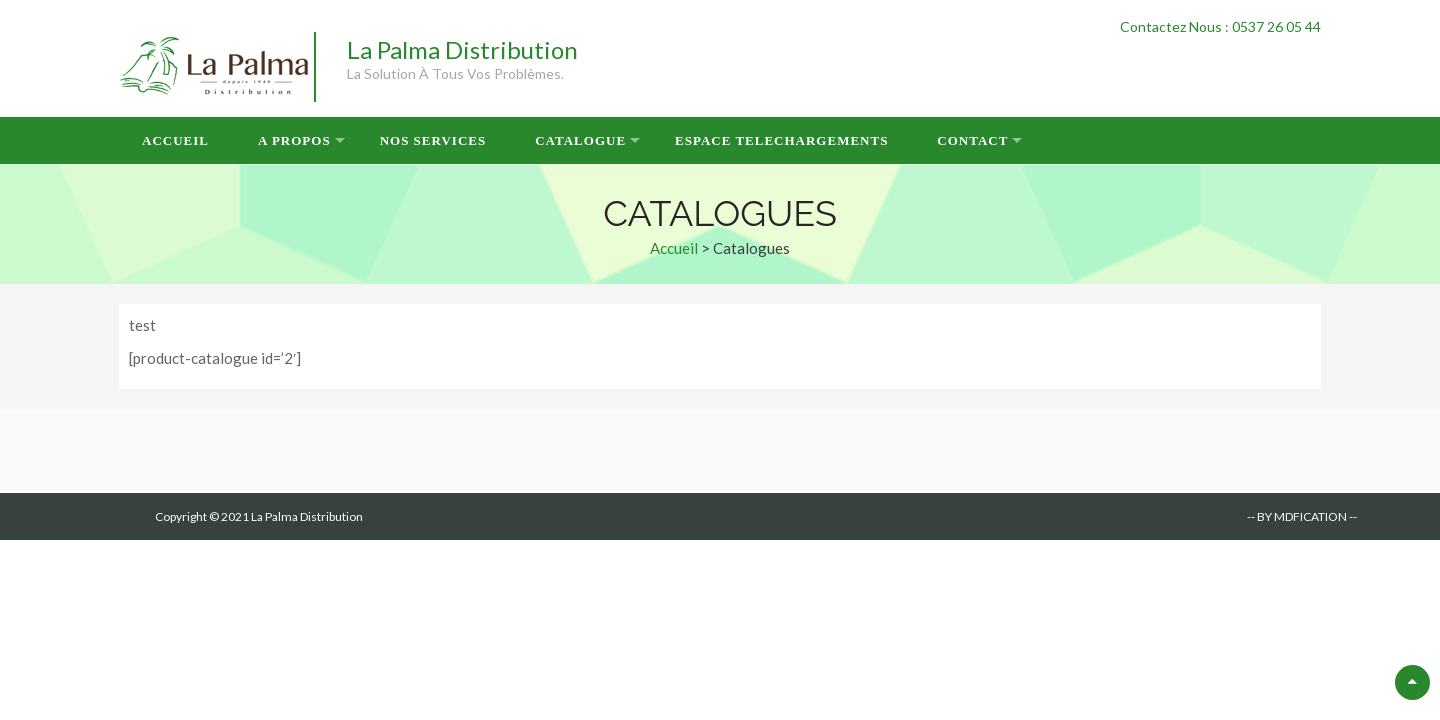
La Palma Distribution (462, 49)
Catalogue (580, 140)
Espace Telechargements (781, 140)
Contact (972, 140)
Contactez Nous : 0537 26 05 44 (1220, 26)
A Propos (294, 140)
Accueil (175, 140)
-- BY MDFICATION (1297, 516)
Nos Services (433, 140)
